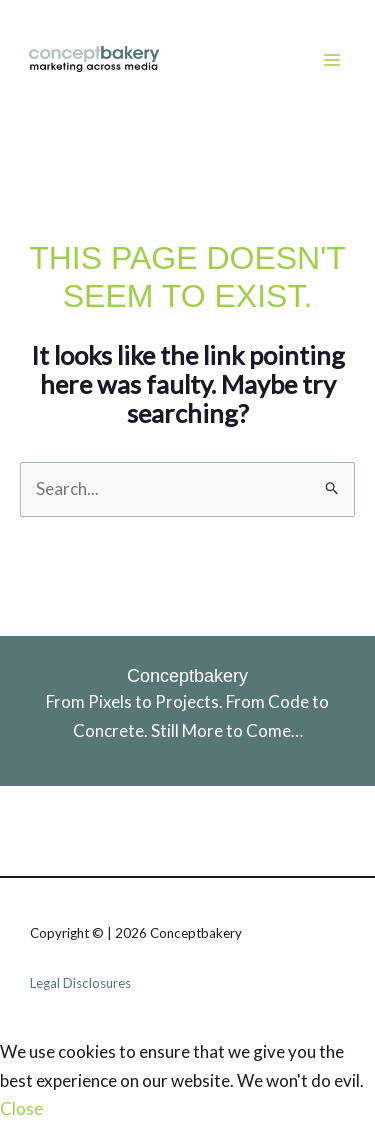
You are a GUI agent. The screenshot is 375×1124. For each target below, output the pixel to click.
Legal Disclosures (80, 983)
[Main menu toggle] (333, 60)
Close (21, 1108)
